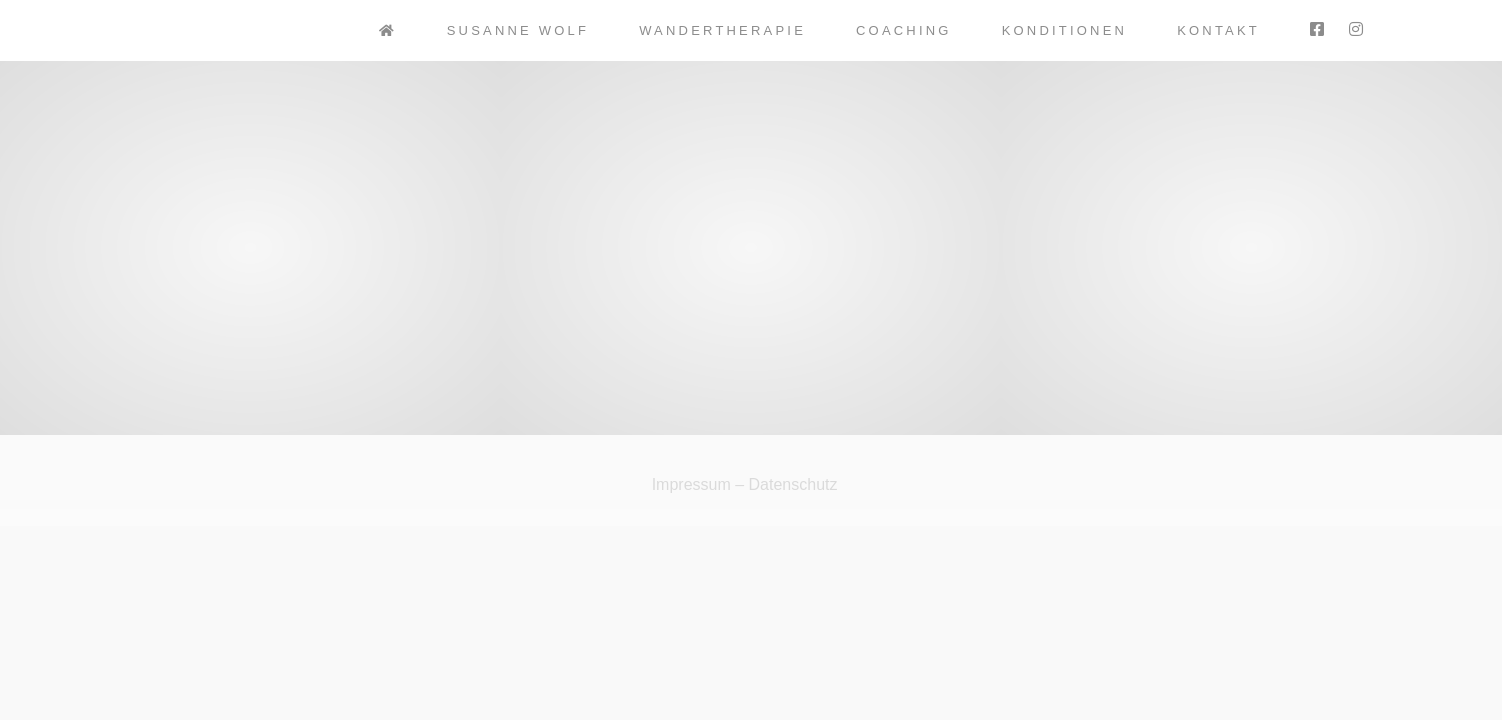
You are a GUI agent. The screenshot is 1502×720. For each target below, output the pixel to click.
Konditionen (1064, 30)
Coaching (904, 30)
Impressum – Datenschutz (745, 484)
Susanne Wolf (518, 30)
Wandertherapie (722, 30)
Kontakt (1218, 30)
